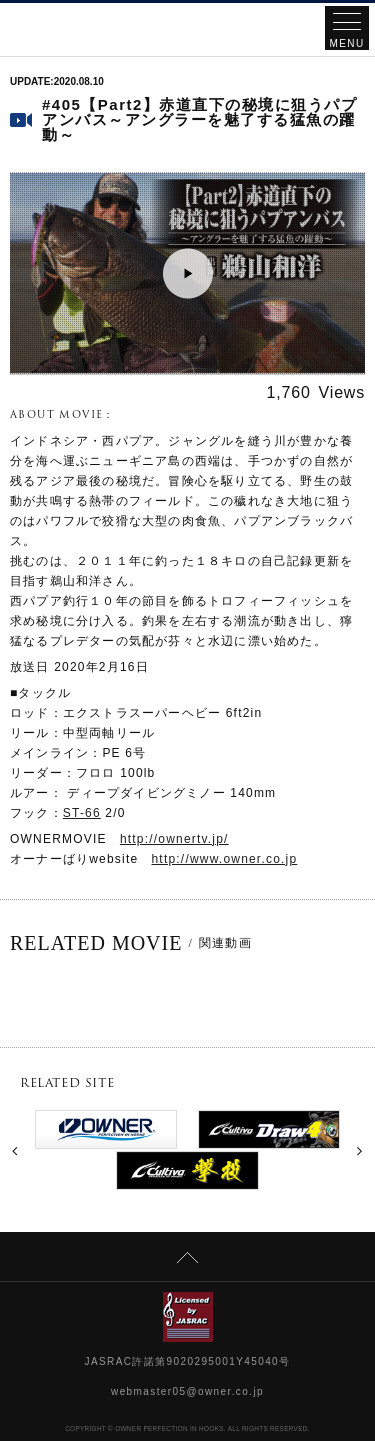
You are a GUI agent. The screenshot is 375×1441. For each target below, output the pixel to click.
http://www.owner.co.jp (225, 859)
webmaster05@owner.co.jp (187, 1391)
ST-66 (82, 813)
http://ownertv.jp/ (174, 839)
